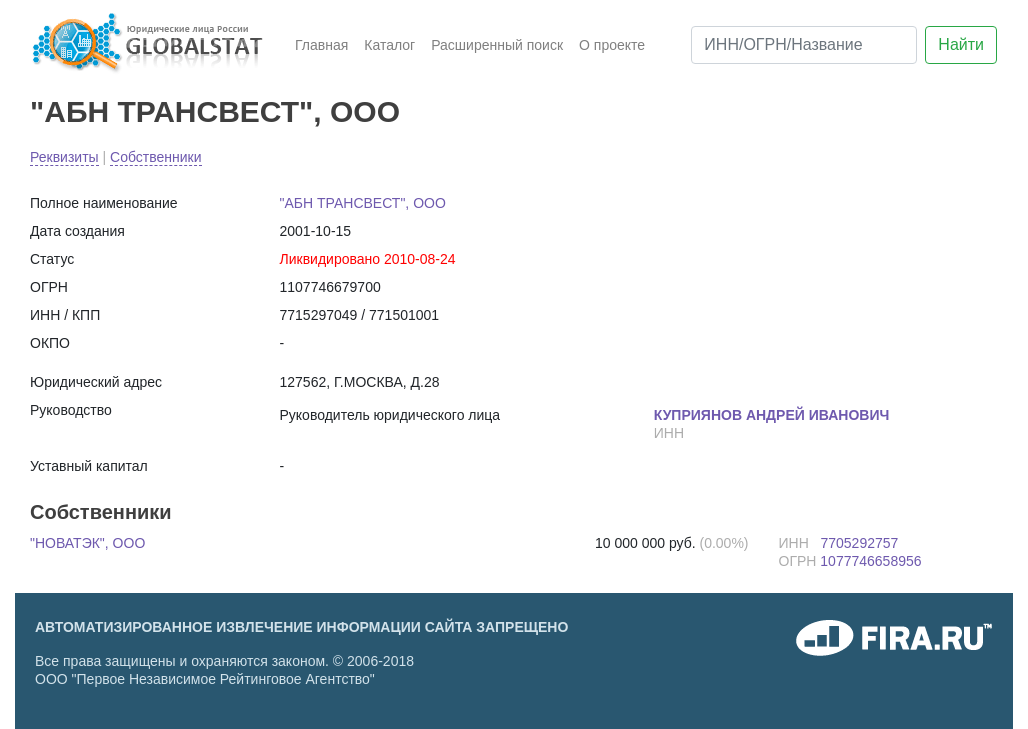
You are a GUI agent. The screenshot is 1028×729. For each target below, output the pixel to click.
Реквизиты (64, 157)
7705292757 (859, 543)
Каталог (389, 45)
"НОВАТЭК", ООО (87, 543)
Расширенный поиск (497, 45)
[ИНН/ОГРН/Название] (804, 45)
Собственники (155, 157)
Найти (961, 44)
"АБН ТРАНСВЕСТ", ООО (215, 111)
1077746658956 (870, 561)
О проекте (612, 45)
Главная (321, 45)
